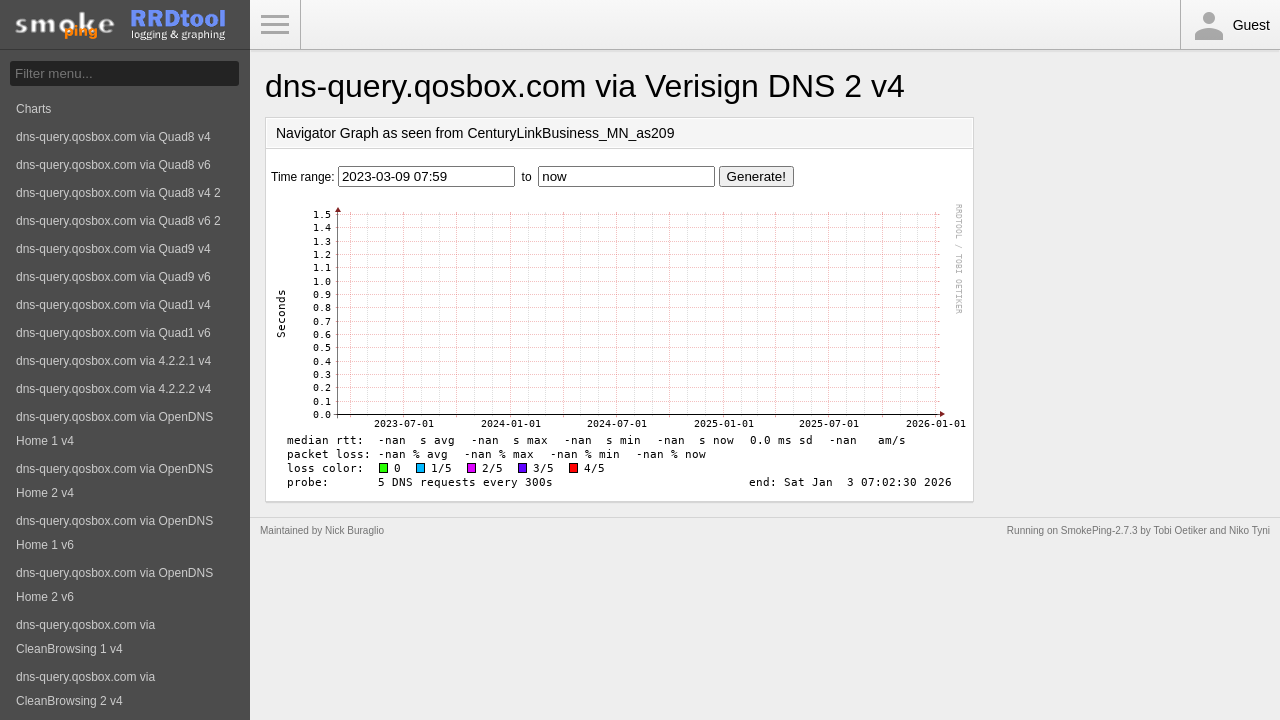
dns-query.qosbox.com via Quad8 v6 (113, 165)
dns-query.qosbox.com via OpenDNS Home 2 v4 (114, 481)
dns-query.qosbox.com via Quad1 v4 (113, 305)
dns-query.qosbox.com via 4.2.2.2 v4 (113, 389)
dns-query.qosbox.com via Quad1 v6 (113, 333)
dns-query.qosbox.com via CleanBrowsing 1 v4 (85, 637)
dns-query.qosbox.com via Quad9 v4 (113, 249)
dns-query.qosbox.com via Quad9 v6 (113, 277)
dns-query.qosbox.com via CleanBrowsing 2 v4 (85, 689)
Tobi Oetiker (1179, 530)
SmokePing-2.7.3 (1099, 530)
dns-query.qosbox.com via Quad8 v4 (113, 137)
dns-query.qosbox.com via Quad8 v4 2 (118, 193)
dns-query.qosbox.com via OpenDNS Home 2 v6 (114, 585)
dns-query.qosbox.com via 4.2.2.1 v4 (113, 361)
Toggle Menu (275, 25)
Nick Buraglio (354, 530)
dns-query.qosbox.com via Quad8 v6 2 (118, 221)
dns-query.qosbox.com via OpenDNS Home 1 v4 (114, 429)
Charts (33, 109)
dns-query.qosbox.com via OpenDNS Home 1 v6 (114, 533)
